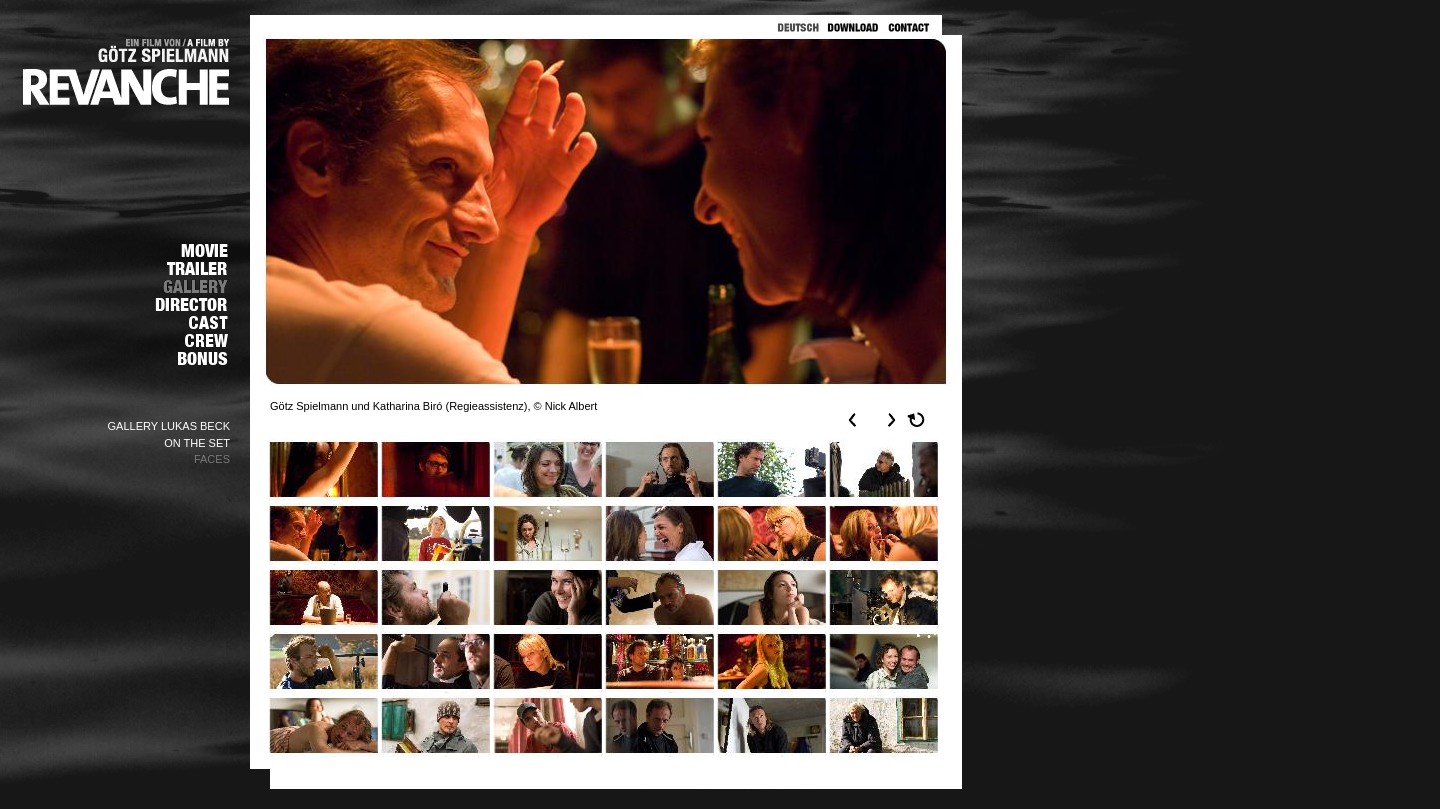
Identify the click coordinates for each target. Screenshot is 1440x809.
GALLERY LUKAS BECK (169, 426)
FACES (212, 459)
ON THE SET (197, 443)
